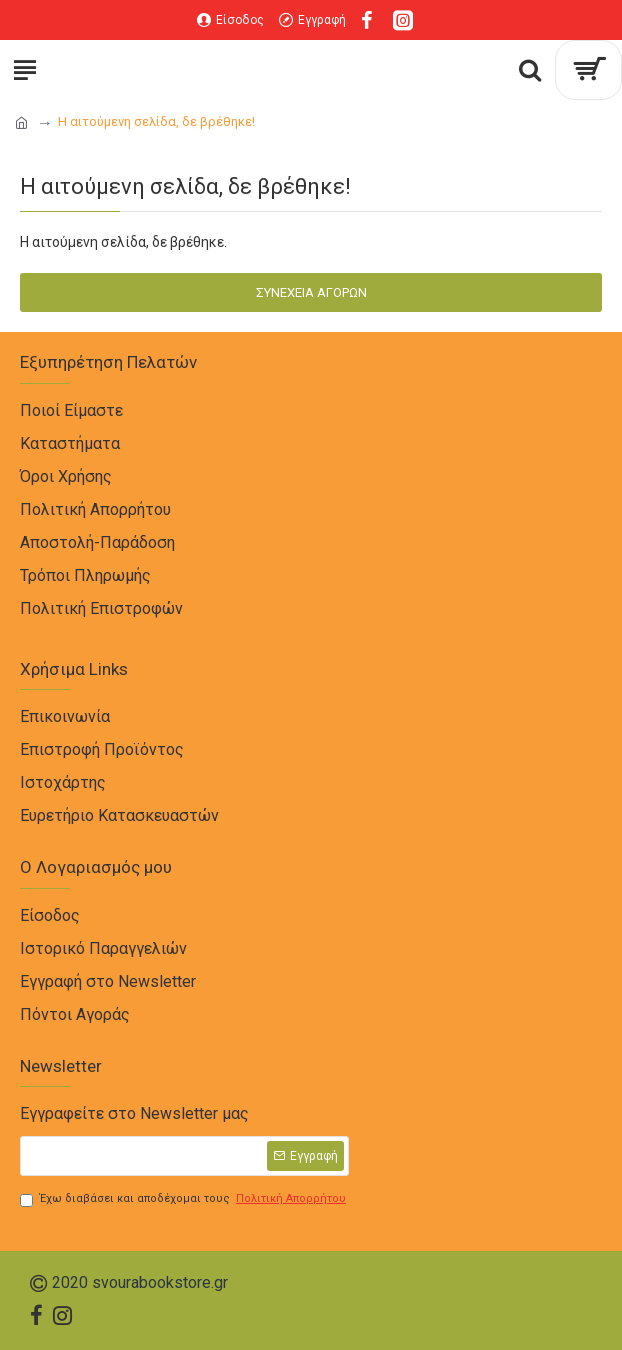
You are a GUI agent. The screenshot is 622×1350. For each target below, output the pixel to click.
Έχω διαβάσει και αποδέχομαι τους (184, 1199)
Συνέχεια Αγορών (311, 292)
